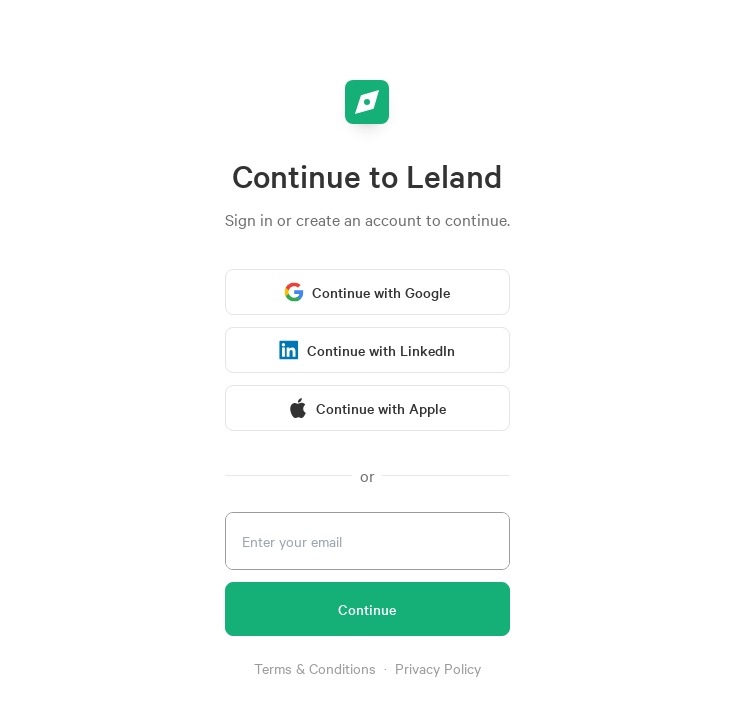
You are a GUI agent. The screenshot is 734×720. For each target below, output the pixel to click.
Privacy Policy (438, 668)
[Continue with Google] (367, 292)
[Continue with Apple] (367, 408)
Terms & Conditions (315, 668)
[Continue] (367, 609)
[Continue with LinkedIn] (367, 350)
